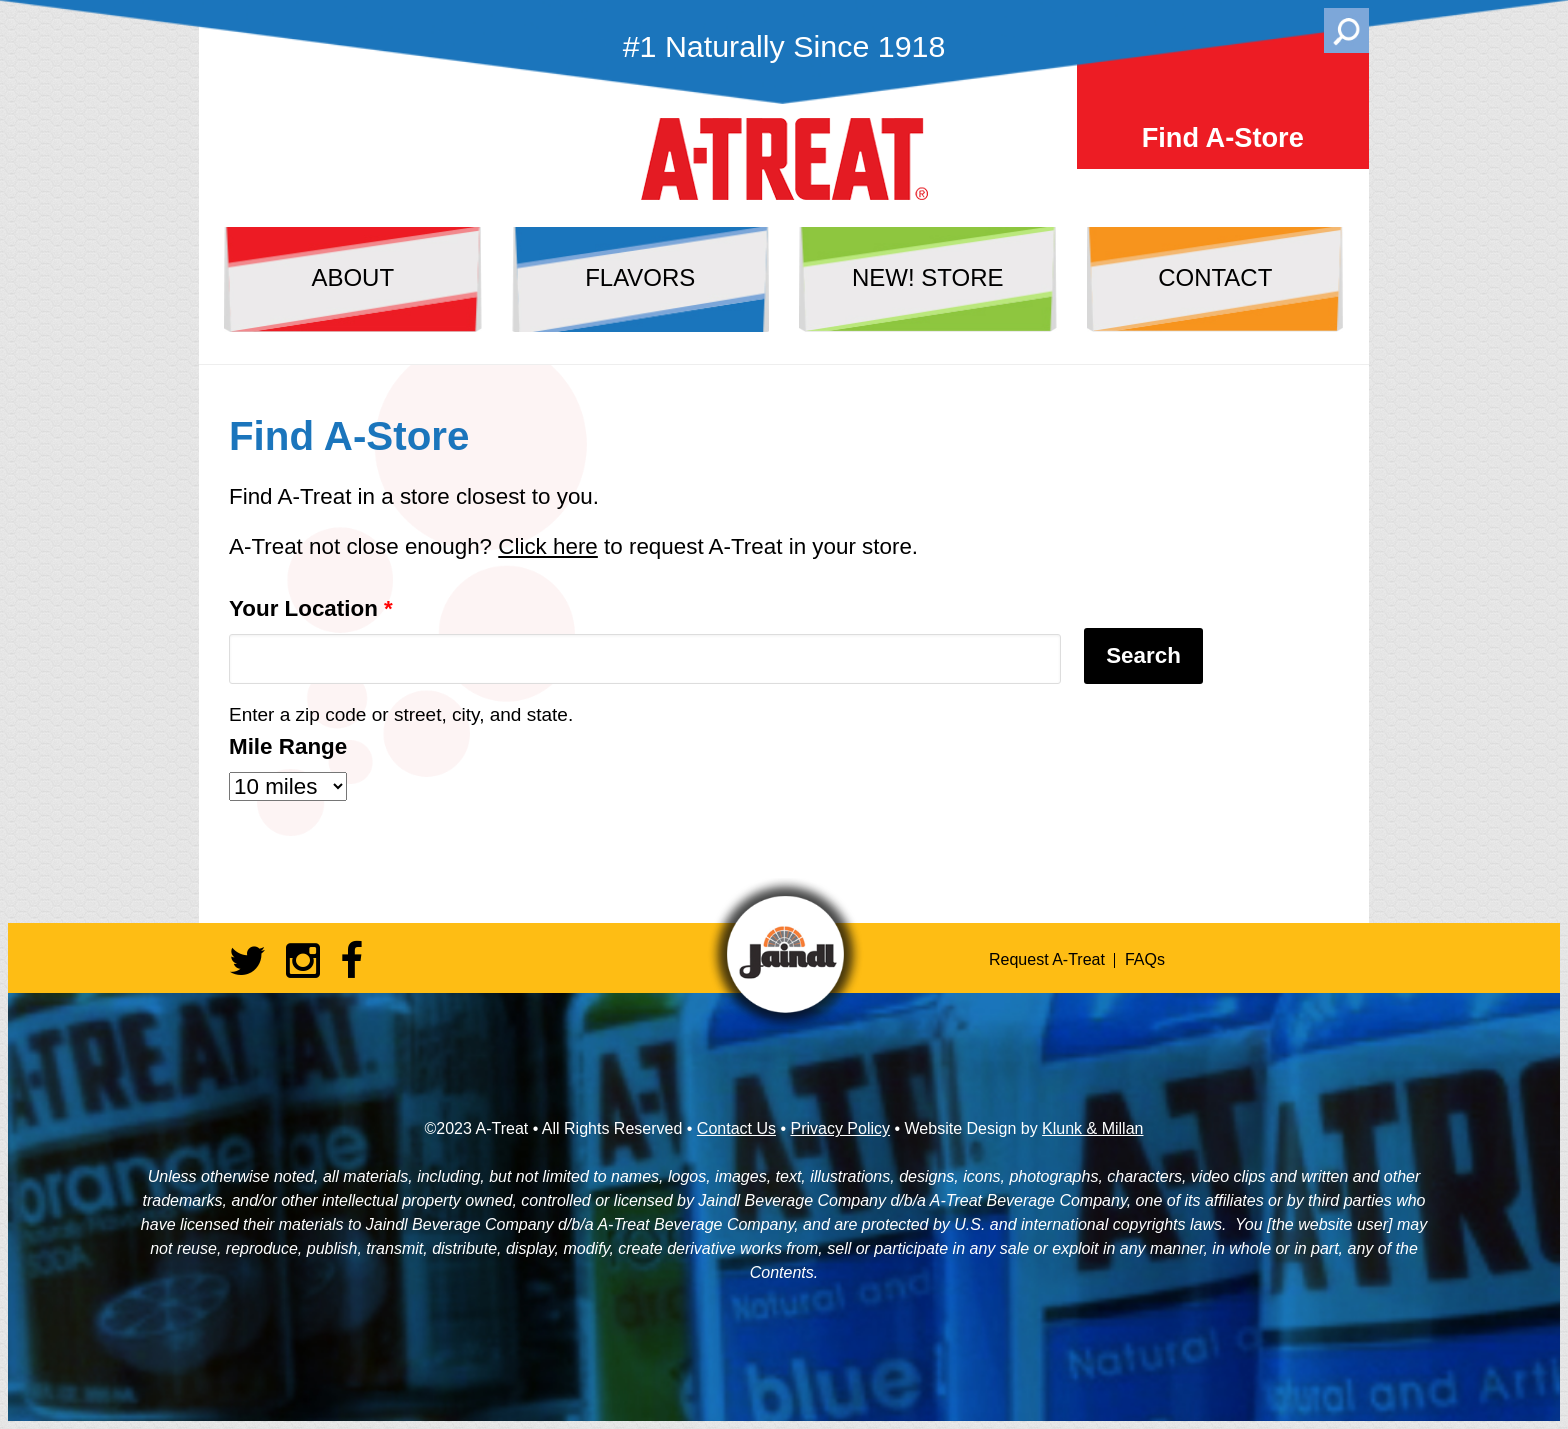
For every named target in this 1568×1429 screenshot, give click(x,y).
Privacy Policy (840, 1128)
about (352, 277)
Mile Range (288, 746)
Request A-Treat (1047, 959)
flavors (640, 277)
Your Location (311, 608)
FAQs (1145, 959)
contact (1215, 277)
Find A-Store (1223, 137)
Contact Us (736, 1128)
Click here (548, 546)
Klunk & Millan (1092, 1128)
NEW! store (928, 277)
